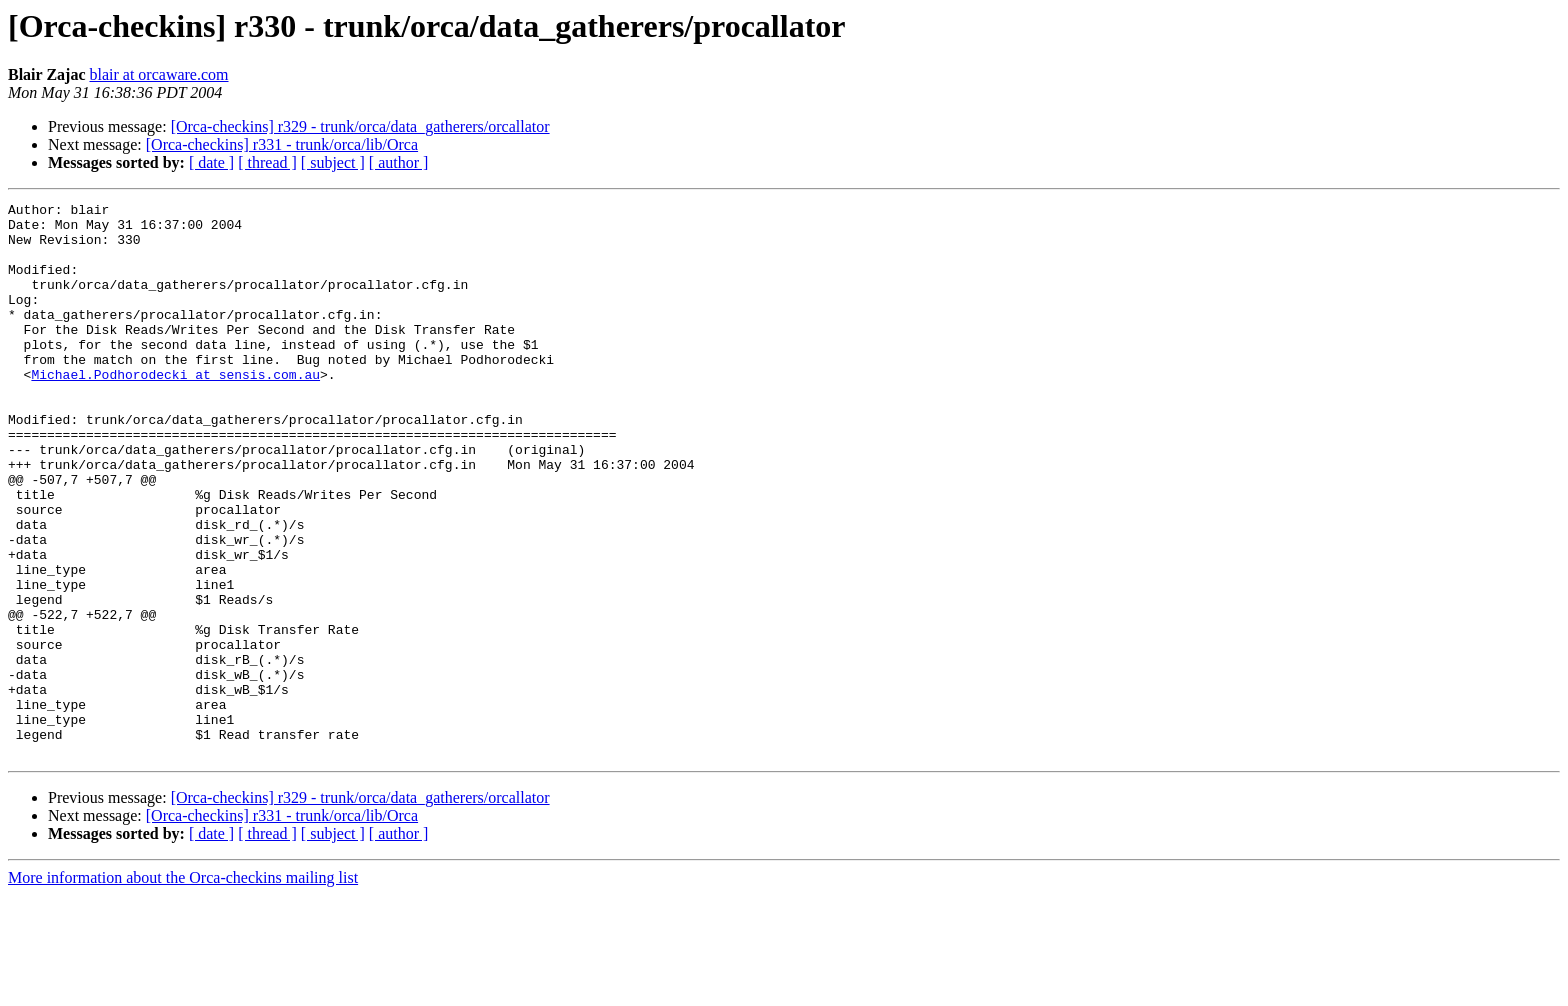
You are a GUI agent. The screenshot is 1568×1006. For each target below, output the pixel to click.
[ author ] (399, 162)
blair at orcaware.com (158, 74)
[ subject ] (333, 162)
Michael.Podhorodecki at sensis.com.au (175, 410)
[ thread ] (267, 162)
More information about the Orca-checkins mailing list (183, 988)
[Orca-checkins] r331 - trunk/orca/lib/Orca (282, 144)
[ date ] (211, 162)
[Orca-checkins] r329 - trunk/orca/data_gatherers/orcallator (360, 126)
